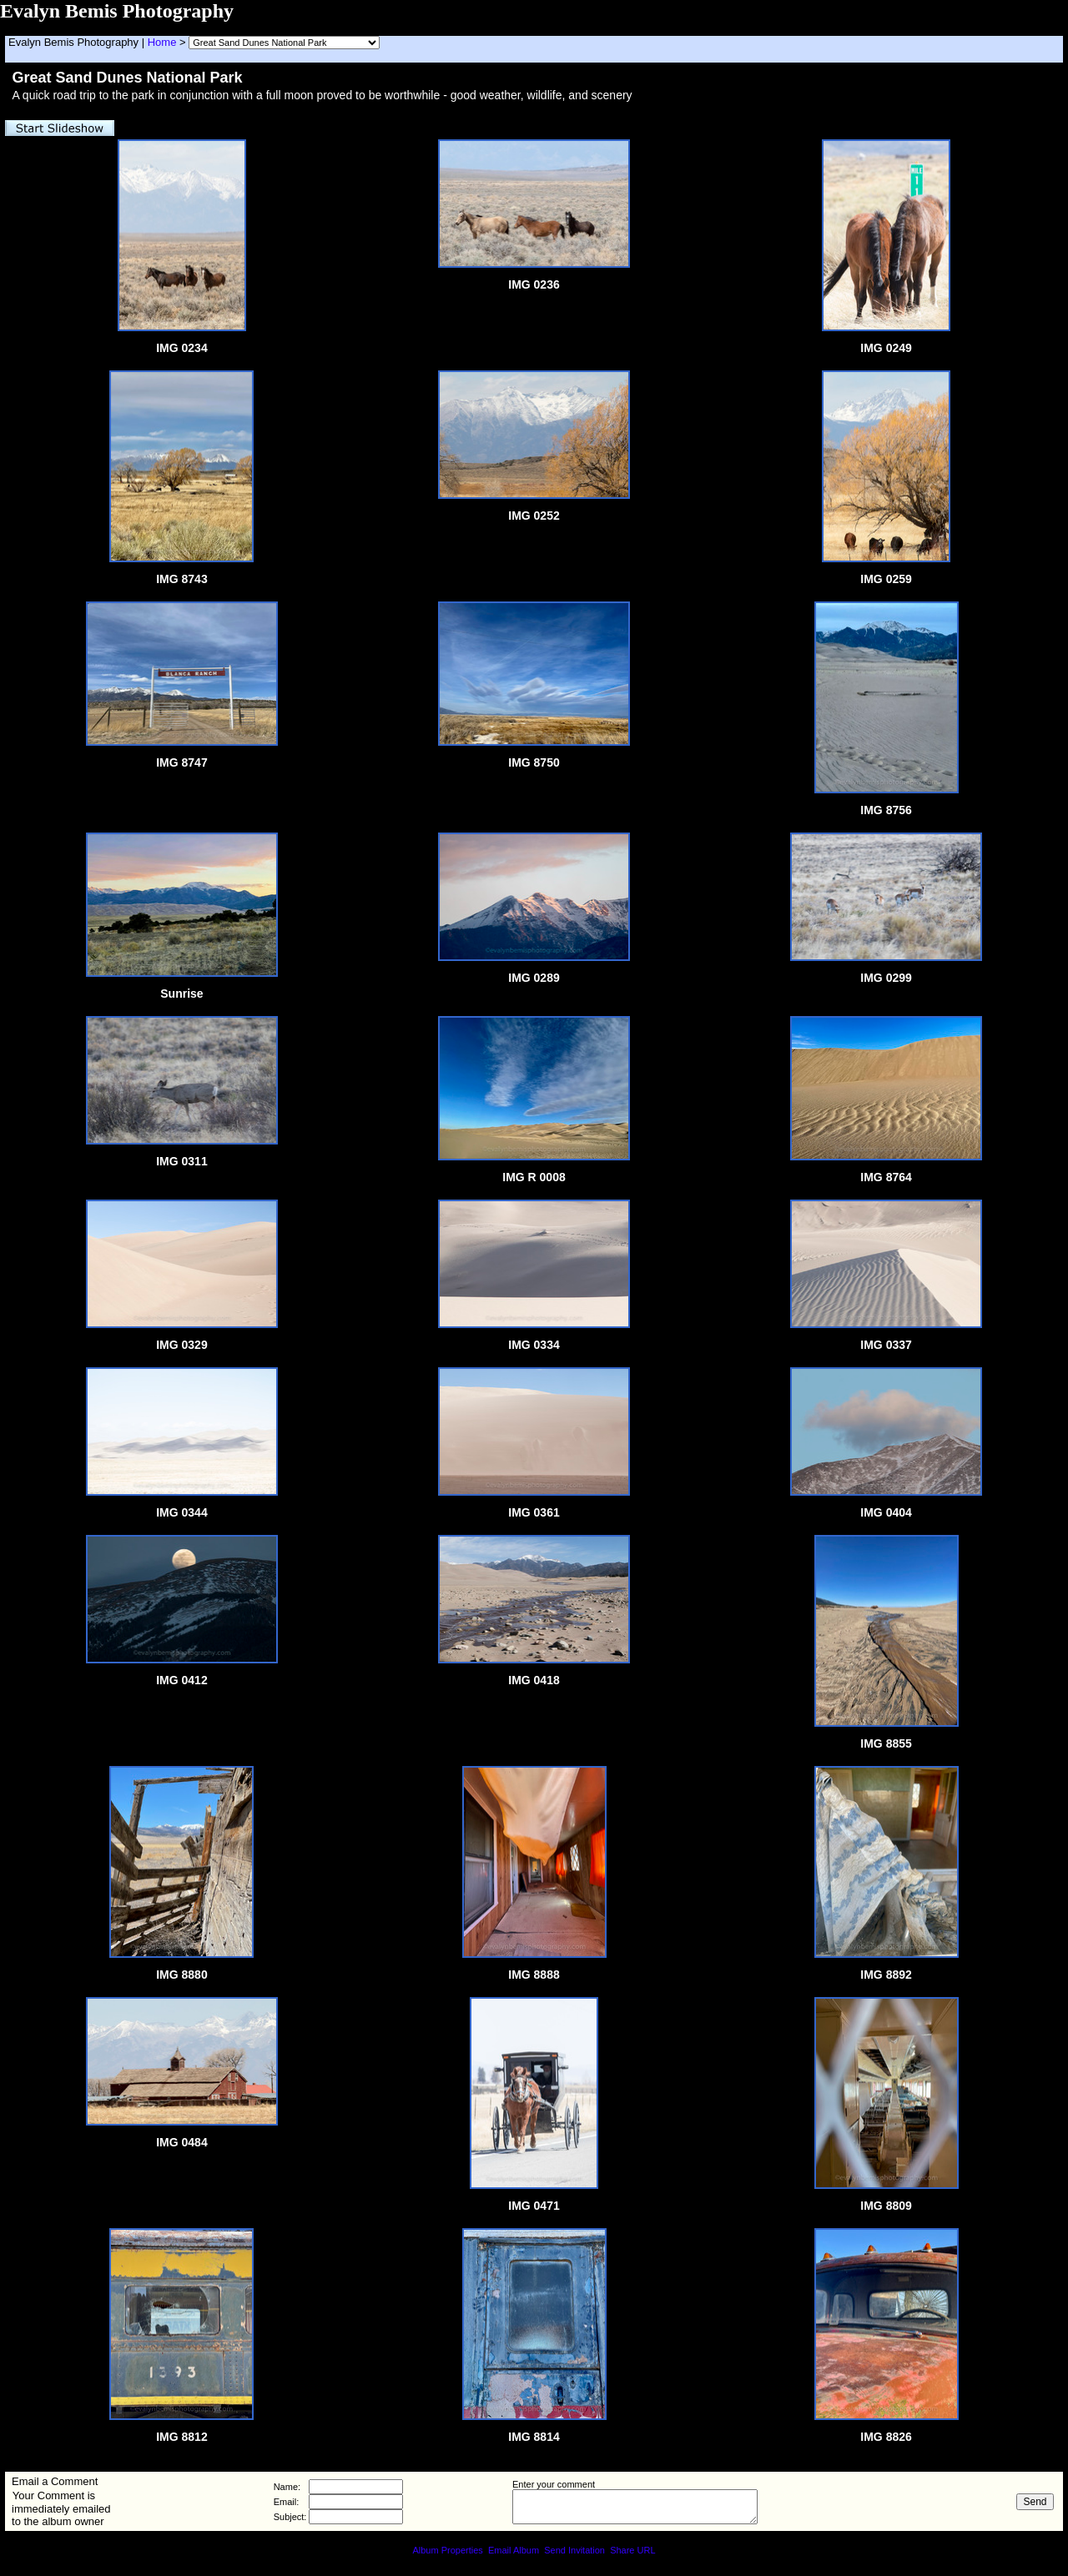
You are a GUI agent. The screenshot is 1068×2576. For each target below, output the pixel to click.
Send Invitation (574, 2550)
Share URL (632, 2550)
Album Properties (447, 2550)
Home (162, 42)
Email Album (513, 2550)
